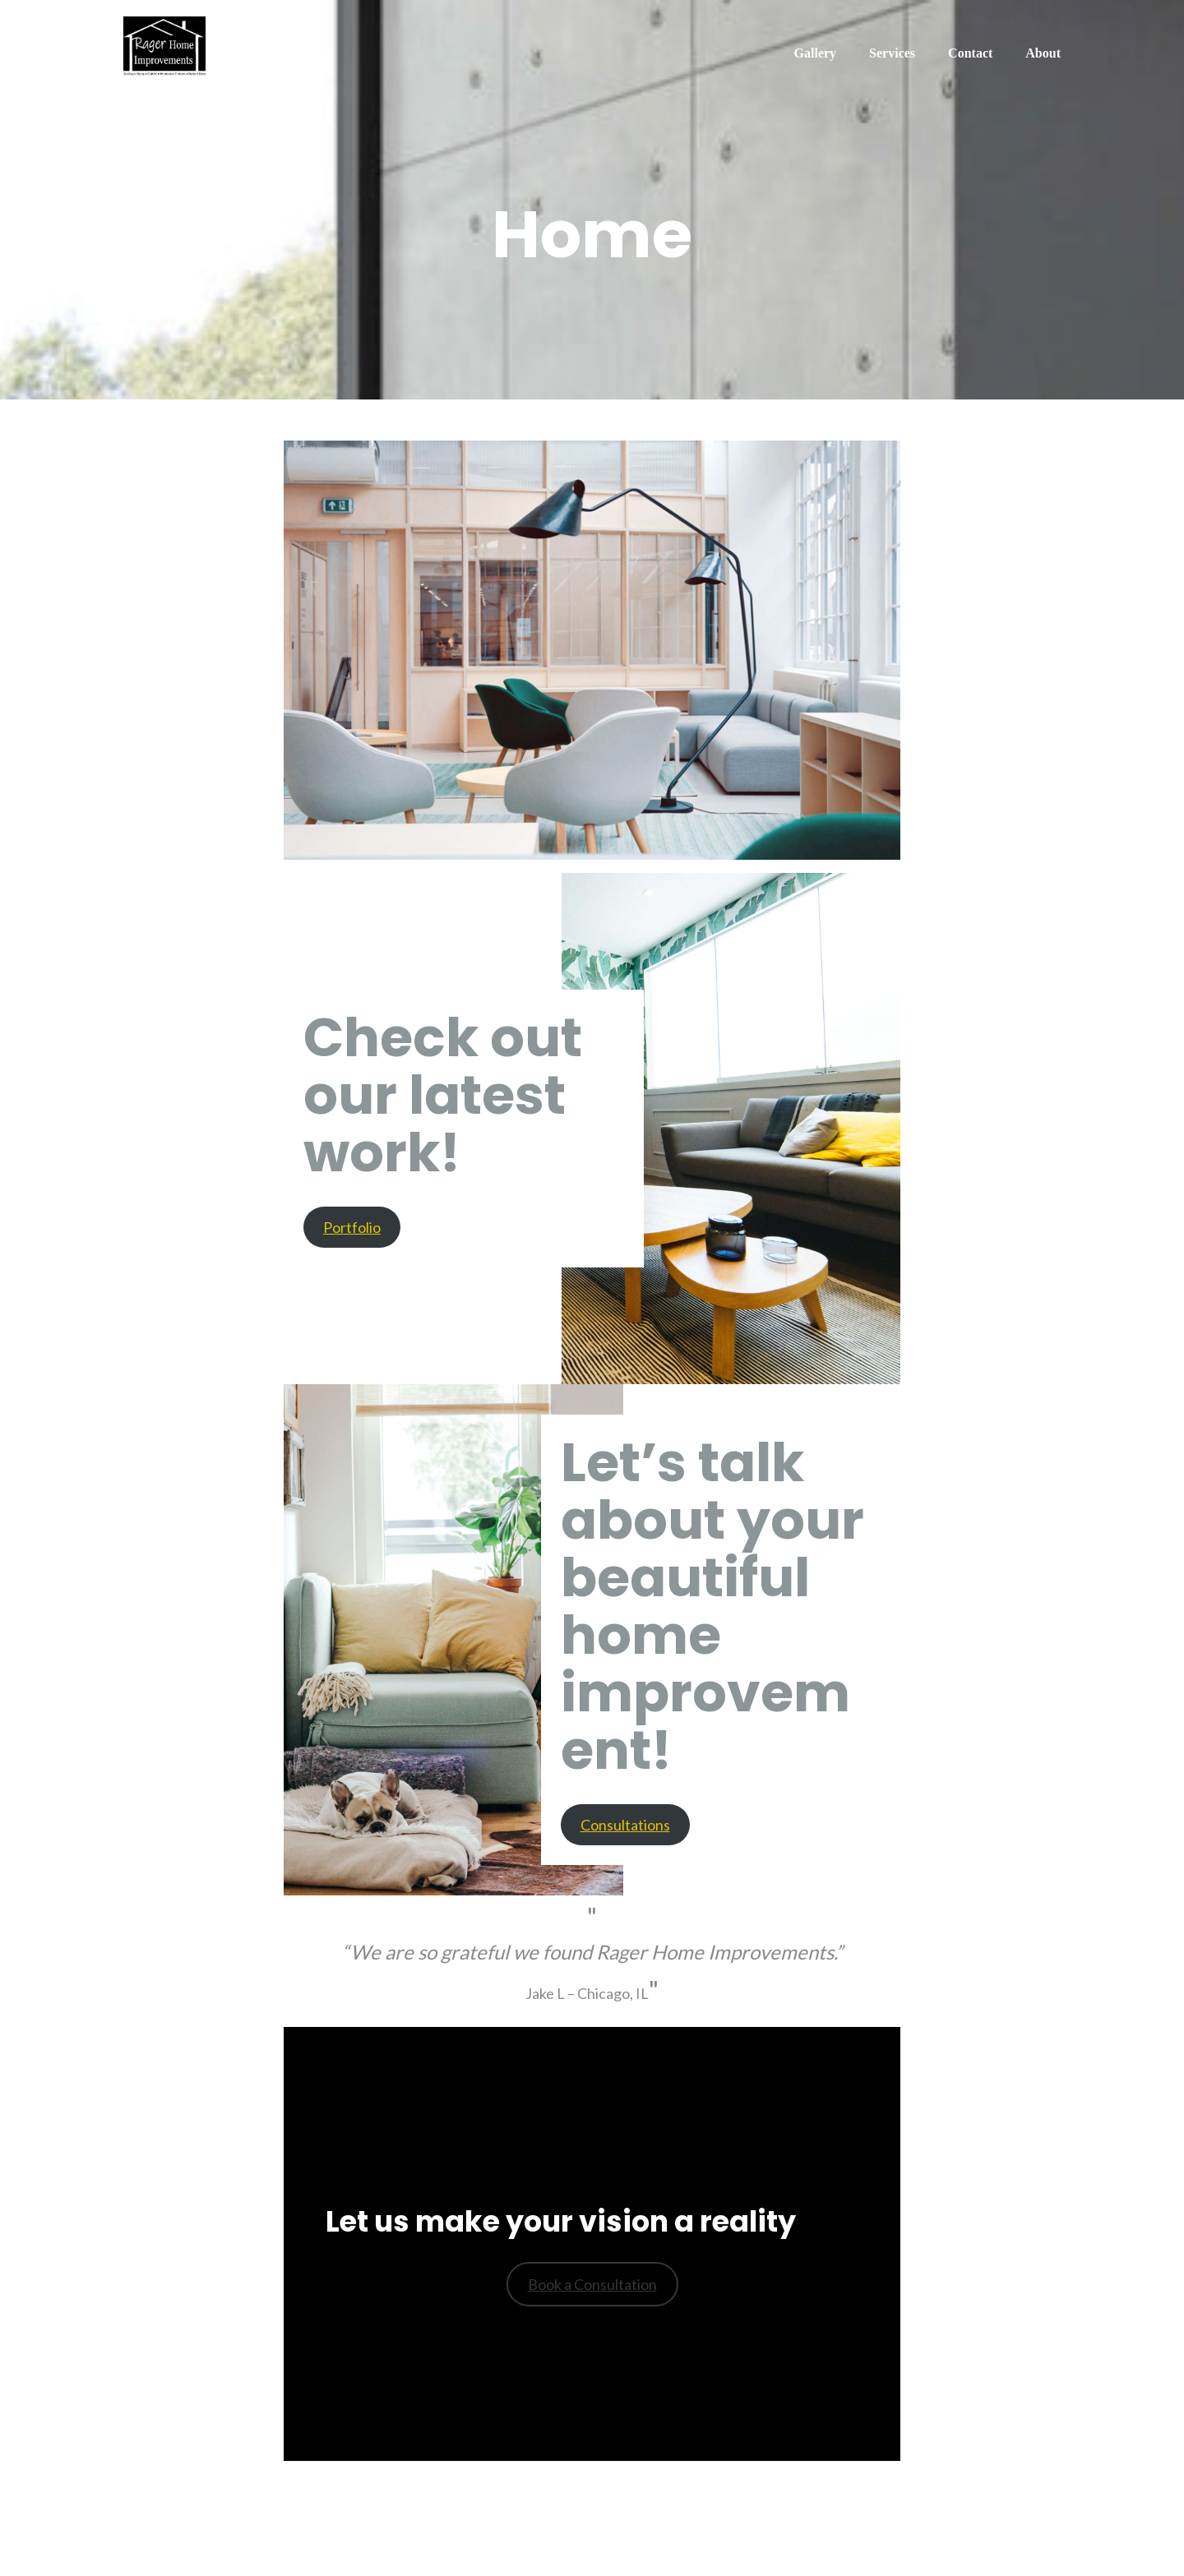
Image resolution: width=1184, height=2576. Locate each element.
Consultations (625, 1825)
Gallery (815, 53)
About (1043, 53)
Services (892, 53)
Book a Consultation (592, 2284)
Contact (970, 53)
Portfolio (352, 1227)
